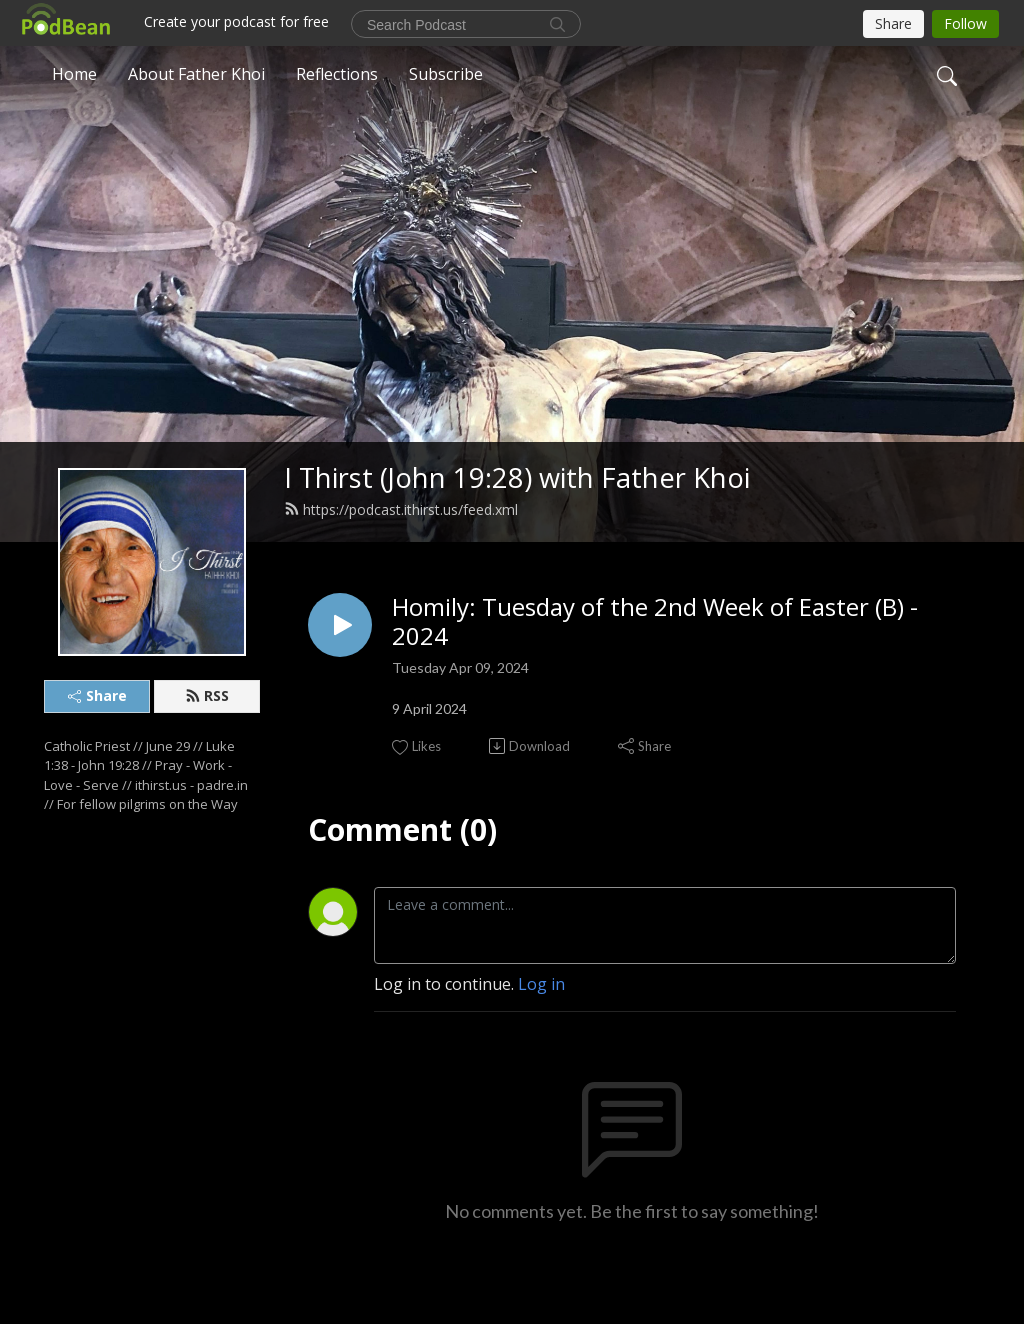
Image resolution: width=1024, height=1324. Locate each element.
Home (74, 74)
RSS (207, 695)
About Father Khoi (196, 74)
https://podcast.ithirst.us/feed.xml (401, 509)
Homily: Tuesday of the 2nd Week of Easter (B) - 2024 (655, 622)
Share (97, 695)
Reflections (337, 74)
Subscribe (446, 74)
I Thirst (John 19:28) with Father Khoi (517, 477)
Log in (541, 984)
